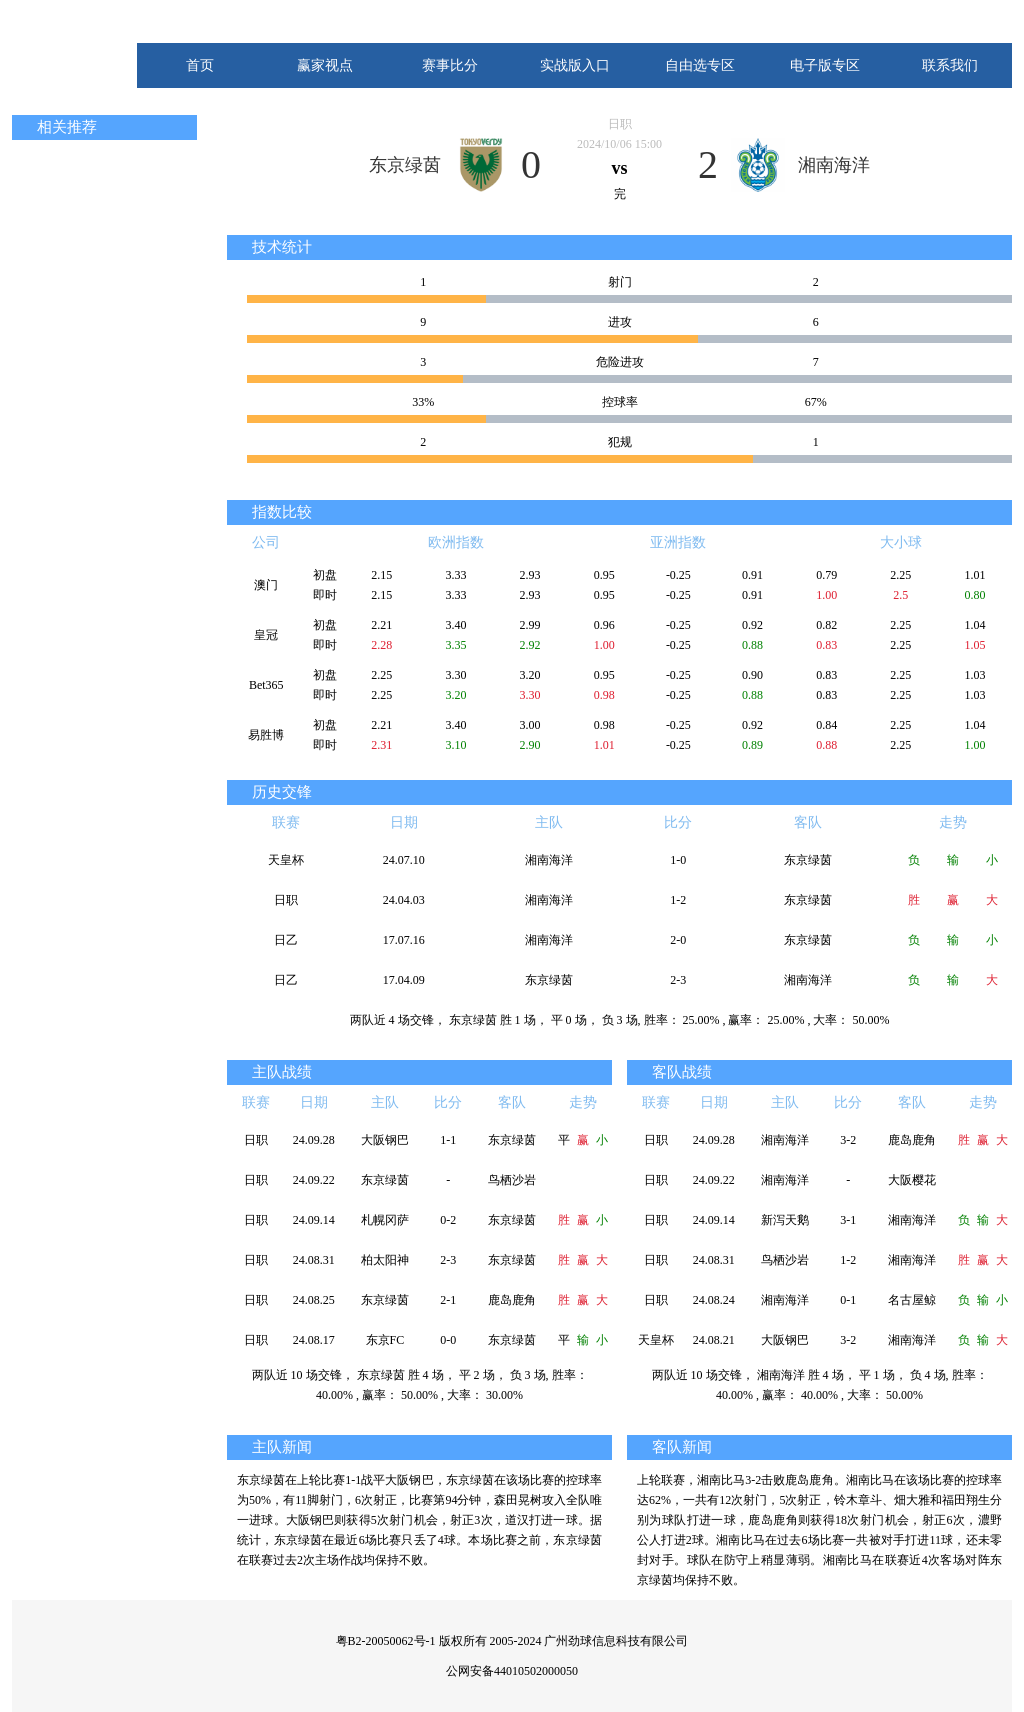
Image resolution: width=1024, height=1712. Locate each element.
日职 (620, 124)
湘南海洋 (834, 165)
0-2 (448, 1220)
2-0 (678, 940)
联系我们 (950, 65)
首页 (200, 65)
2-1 (448, 1300)
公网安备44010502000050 (512, 1671)
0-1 (848, 1300)
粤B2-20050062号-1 (386, 1641)
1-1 (448, 1140)
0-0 (448, 1340)
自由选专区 (700, 65)
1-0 (678, 860)
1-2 (678, 900)
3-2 (848, 1140)
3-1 (848, 1220)
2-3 (678, 980)
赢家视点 (325, 65)
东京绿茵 (405, 165)
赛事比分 (450, 65)
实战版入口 (575, 65)
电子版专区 (825, 65)
